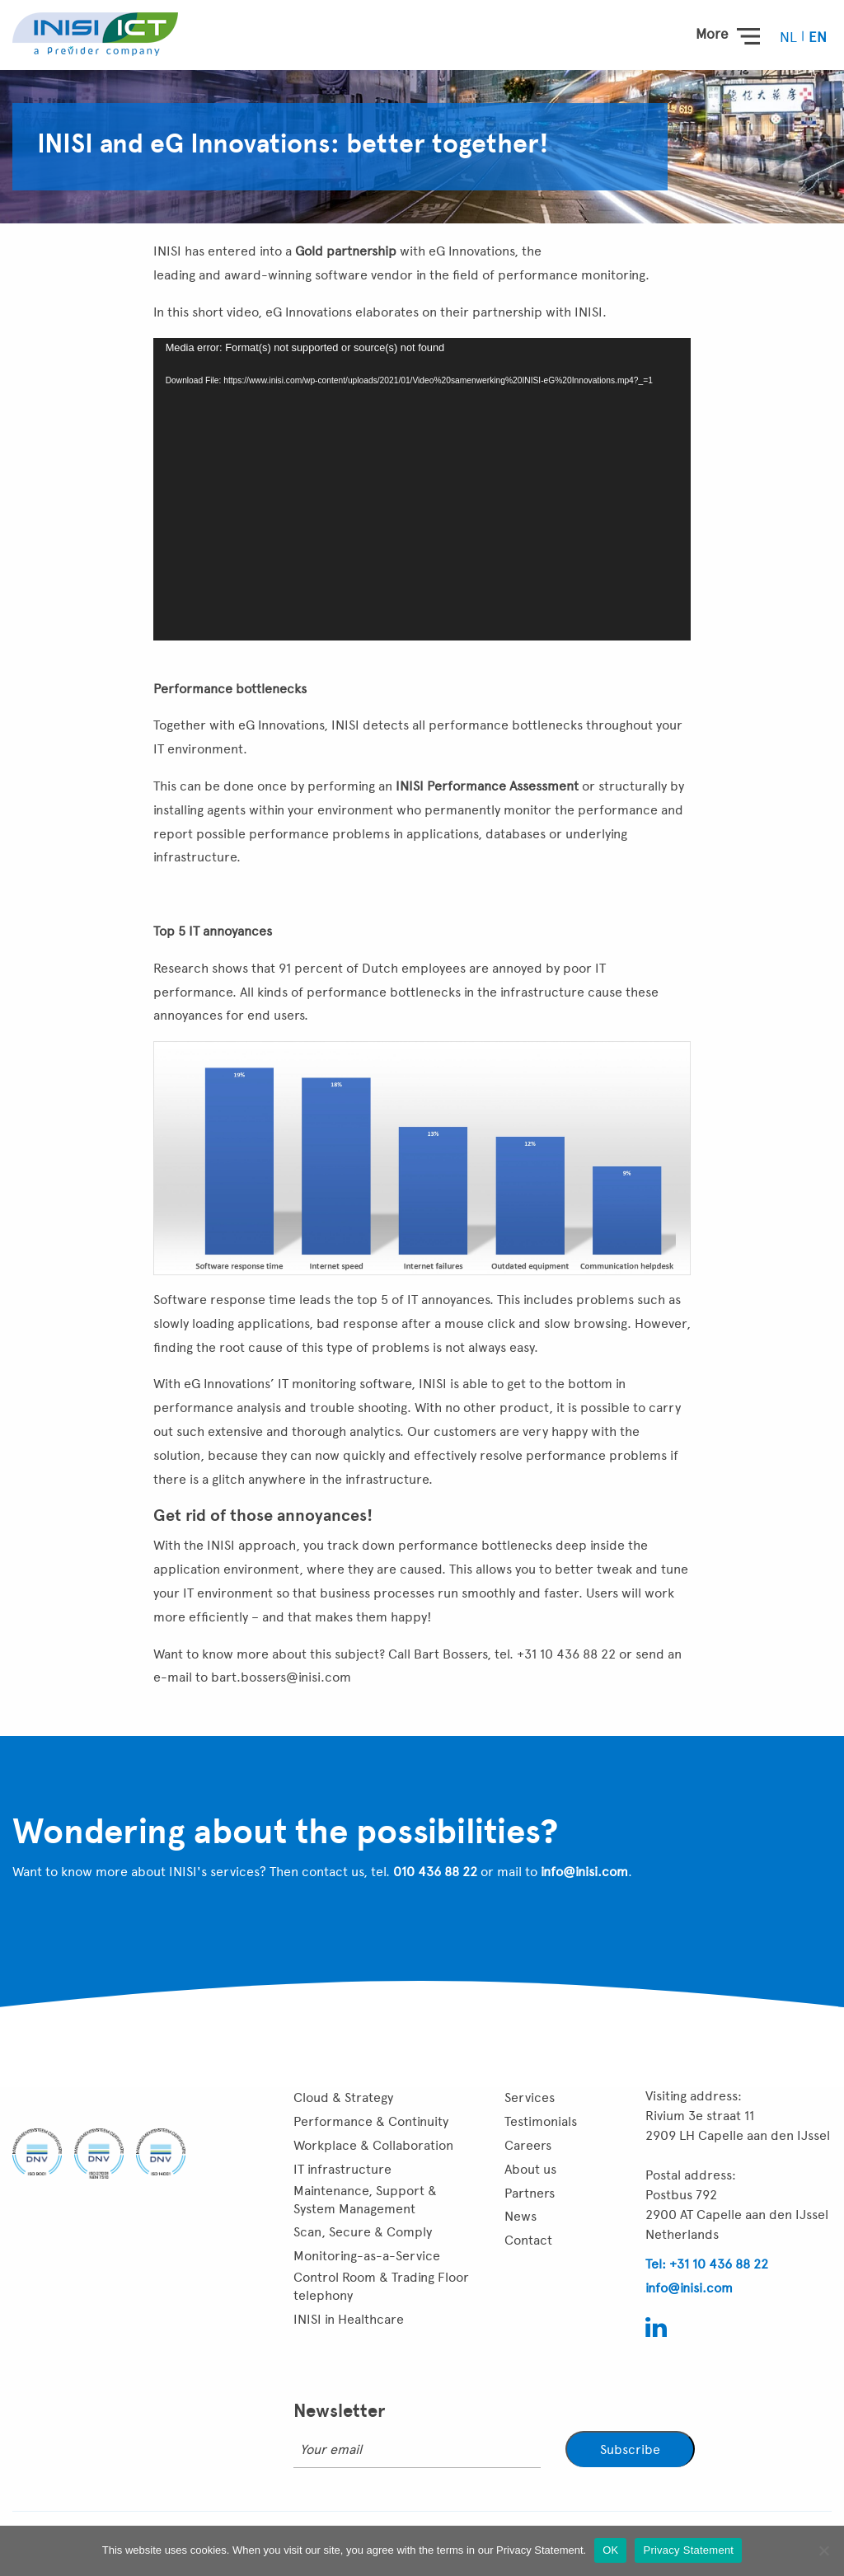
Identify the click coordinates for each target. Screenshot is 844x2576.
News (520, 2216)
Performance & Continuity (370, 2121)
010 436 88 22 (435, 1871)
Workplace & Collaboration (373, 2145)
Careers (527, 2145)
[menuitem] (790, 36)
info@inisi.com (584, 1871)
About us (530, 2169)
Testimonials (540, 2121)
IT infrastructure (342, 2169)
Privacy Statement (688, 2550)
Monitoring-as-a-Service (366, 2256)
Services (529, 2097)
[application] (422, 489)
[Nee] (823, 2550)
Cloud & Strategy (343, 2097)
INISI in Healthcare (348, 2319)
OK (610, 2550)
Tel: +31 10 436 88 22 (706, 2264)
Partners (529, 2193)
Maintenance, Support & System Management (365, 2200)
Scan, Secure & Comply (362, 2232)
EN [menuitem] (818, 37)
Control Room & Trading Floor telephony (381, 2286)
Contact (528, 2240)
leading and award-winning (232, 275)
